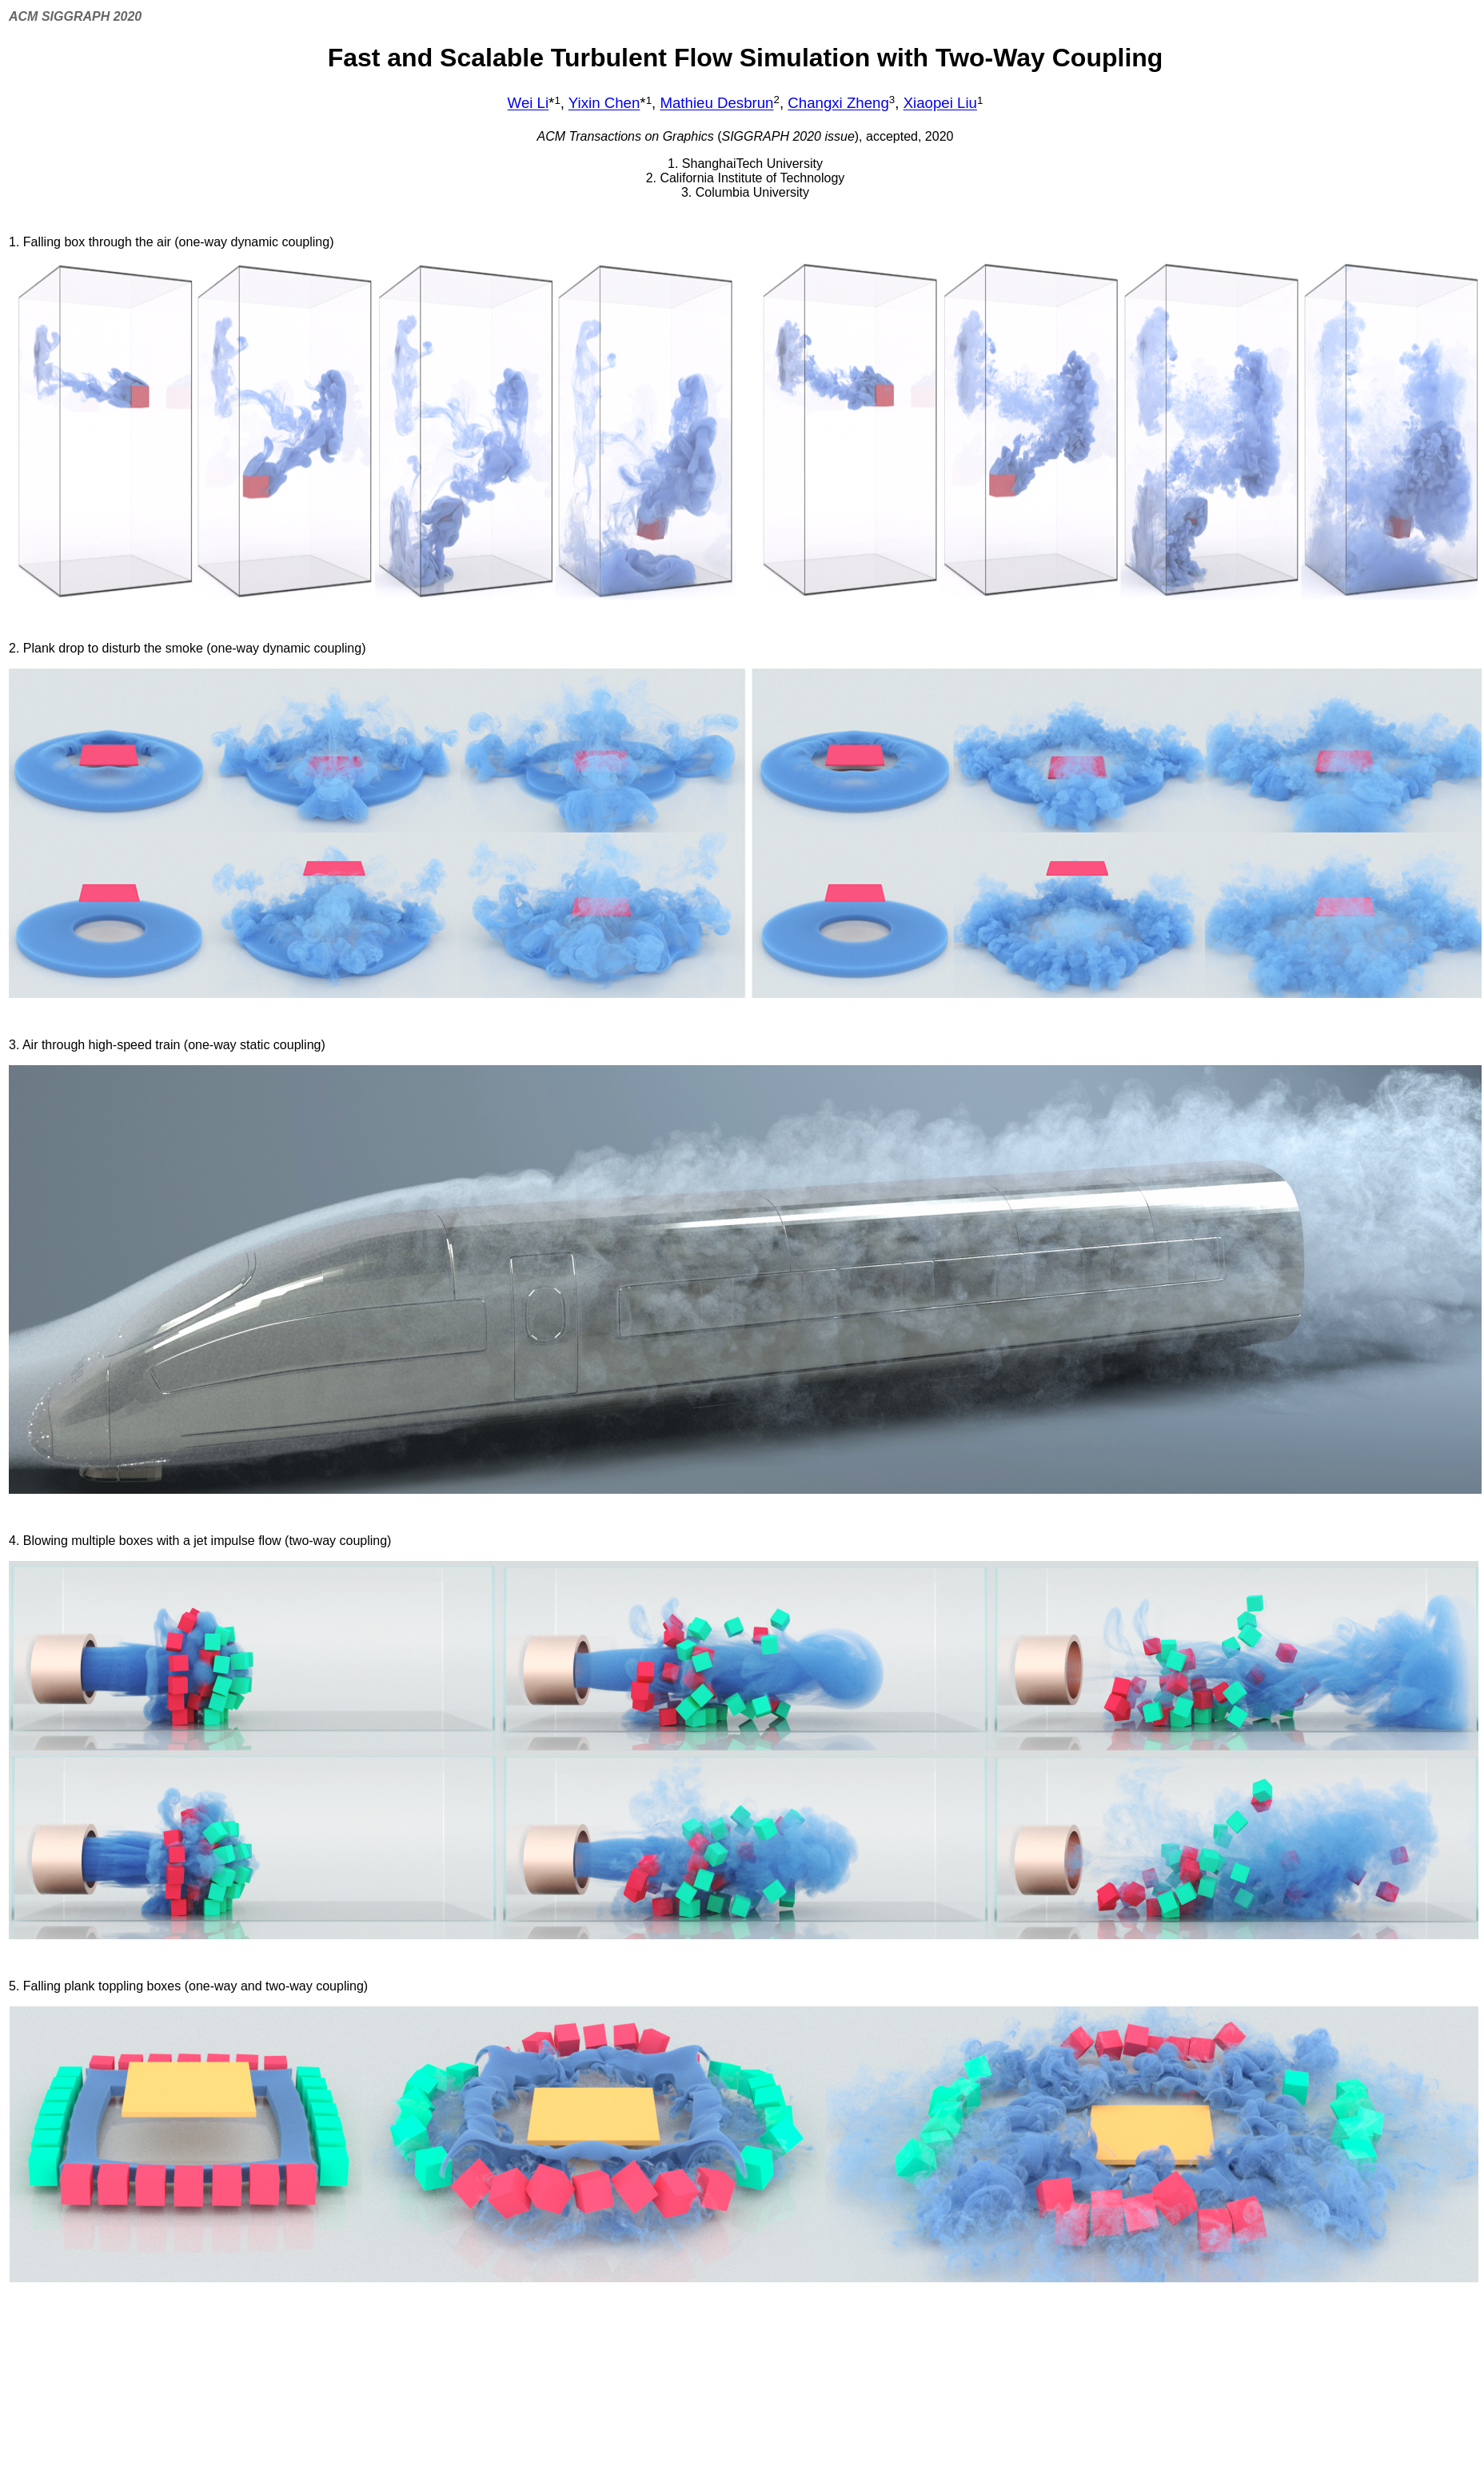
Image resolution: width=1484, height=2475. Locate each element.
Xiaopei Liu (940, 103)
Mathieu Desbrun (716, 103)
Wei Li (528, 103)
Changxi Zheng (838, 103)
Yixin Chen (604, 103)
